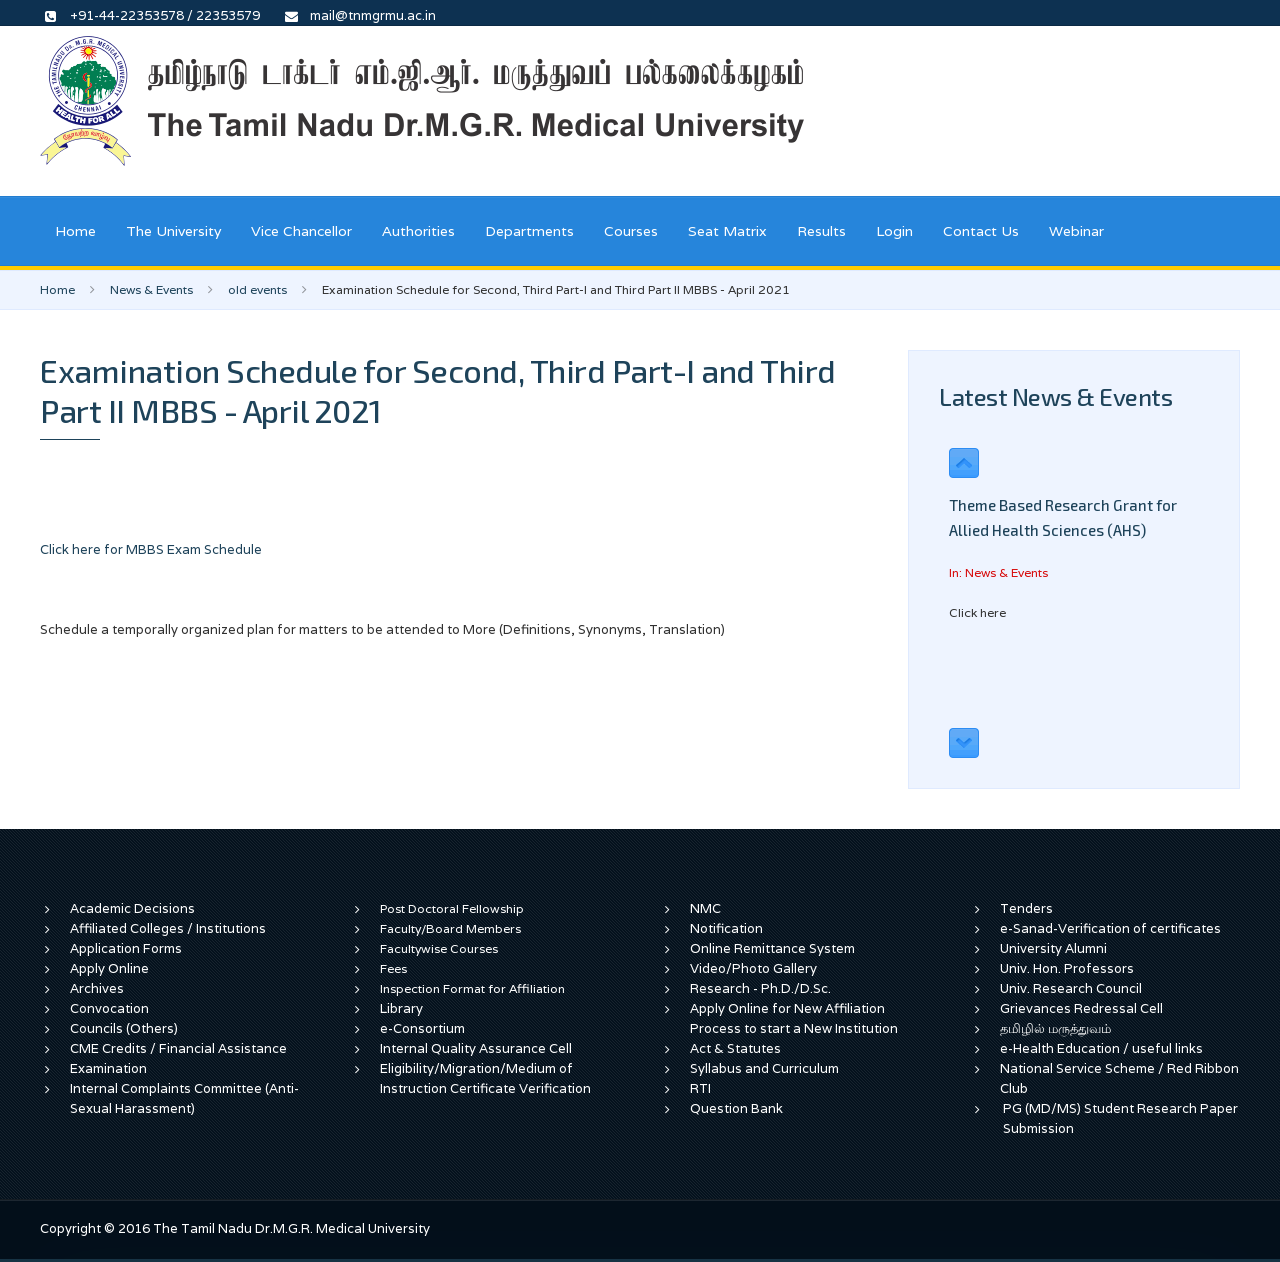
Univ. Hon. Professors (1067, 968)
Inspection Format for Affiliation (472, 988)
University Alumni (1053, 948)
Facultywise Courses (439, 948)
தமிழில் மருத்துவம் (1055, 1028)
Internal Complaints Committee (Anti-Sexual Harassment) (184, 1098)
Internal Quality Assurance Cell (476, 1048)
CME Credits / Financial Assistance (178, 1048)
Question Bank (736, 1108)
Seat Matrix (727, 231)
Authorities (418, 231)
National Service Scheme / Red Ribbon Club (1119, 1078)
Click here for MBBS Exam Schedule (151, 549)
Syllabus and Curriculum (764, 1068)
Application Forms (126, 948)
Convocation (109, 1008)
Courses (631, 231)
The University (173, 231)
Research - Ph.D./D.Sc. (760, 988)
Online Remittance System (772, 948)
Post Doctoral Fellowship (452, 908)
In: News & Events (998, 572)
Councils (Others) (124, 1028)
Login (894, 231)
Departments (529, 231)
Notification (726, 928)
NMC (705, 908)
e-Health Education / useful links (1101, 1048)
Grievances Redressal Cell (1081, 1008)
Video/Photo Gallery (753, 968)
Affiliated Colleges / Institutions (168, 928)
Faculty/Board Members (450, 928)
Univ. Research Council (1071, 988)
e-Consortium (422, 1028)
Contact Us (981, 231)
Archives (97, 988)
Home (75, 231)
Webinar (1076, 231)
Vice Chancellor (301, 231)
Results (821, 231)
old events (257, 289)
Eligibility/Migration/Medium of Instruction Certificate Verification (485, 1078)
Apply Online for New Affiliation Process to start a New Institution (795, 1018)
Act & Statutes (735, 1048)
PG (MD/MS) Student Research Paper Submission (1120, 1118)
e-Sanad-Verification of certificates (1110, 928)
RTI (700, 1088)
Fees (393, 968)
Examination (108, 1068)
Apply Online (109, 968)
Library (401, 1008)
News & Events (151, 289)
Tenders (1026, 908)
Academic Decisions (132, 908)
